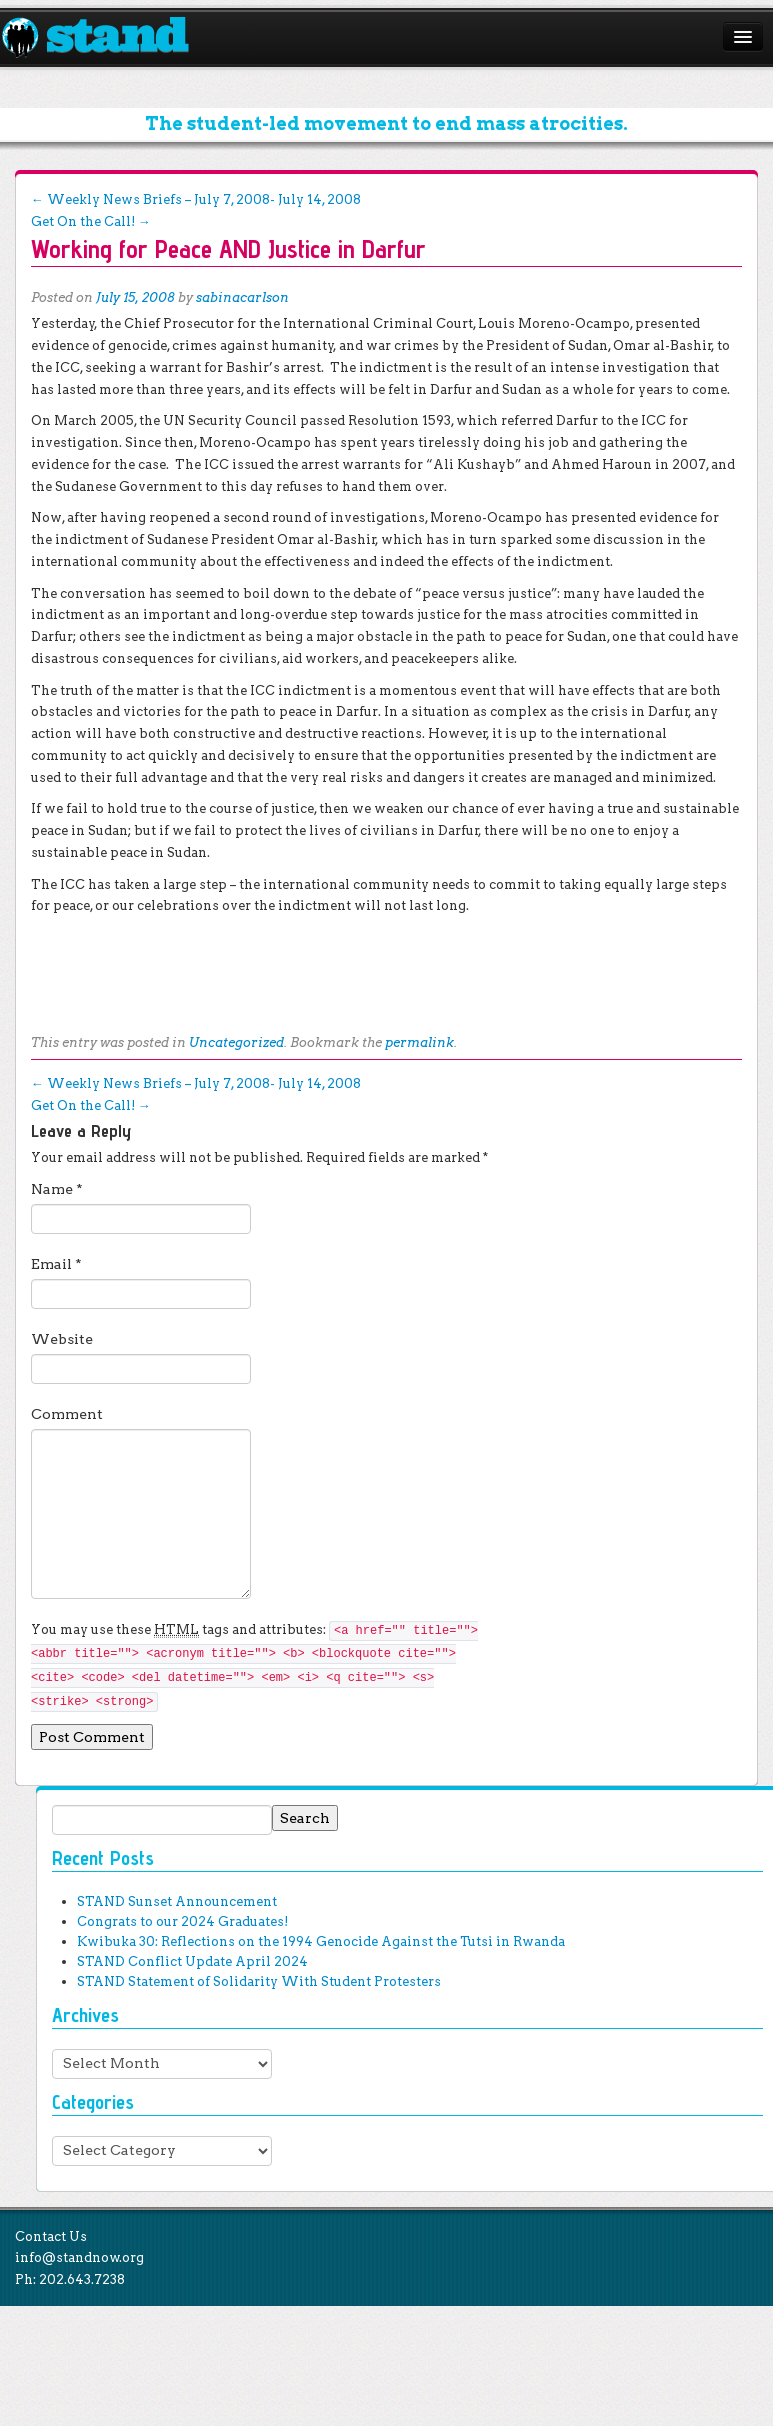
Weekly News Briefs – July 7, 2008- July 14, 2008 (196, 199)
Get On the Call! (91, 221)
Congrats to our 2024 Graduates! (182, 1921)
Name (57, 1189)
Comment (67, 1414)
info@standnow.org (79, 2257)
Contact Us (51, 2236)
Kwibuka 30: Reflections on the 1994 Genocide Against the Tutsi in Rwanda (321, 1941)
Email (56, 1264)
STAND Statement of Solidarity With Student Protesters (259, 1981)
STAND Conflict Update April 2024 (192, 1961)
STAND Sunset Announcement (177, 1901)
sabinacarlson (242, 297)
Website (62, 1339)
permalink (419, 1042)
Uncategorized (236, 1042)
